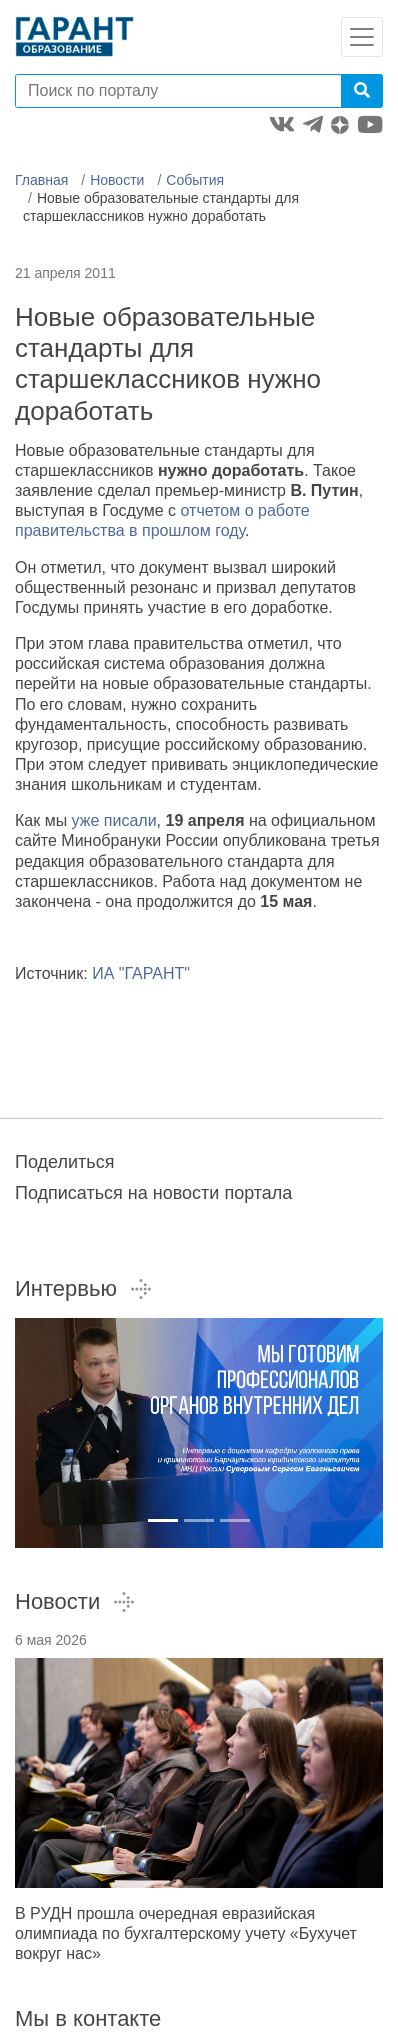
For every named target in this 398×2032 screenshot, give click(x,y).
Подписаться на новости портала (153, 1193)
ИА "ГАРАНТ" (141, 973)
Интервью (84, 1288)
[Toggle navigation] (362, 37)
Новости (117, 180)
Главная (41, 180)
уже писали (114, 820)
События (195, 180)
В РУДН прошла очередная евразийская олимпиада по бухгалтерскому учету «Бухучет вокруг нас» (186, 1933)
